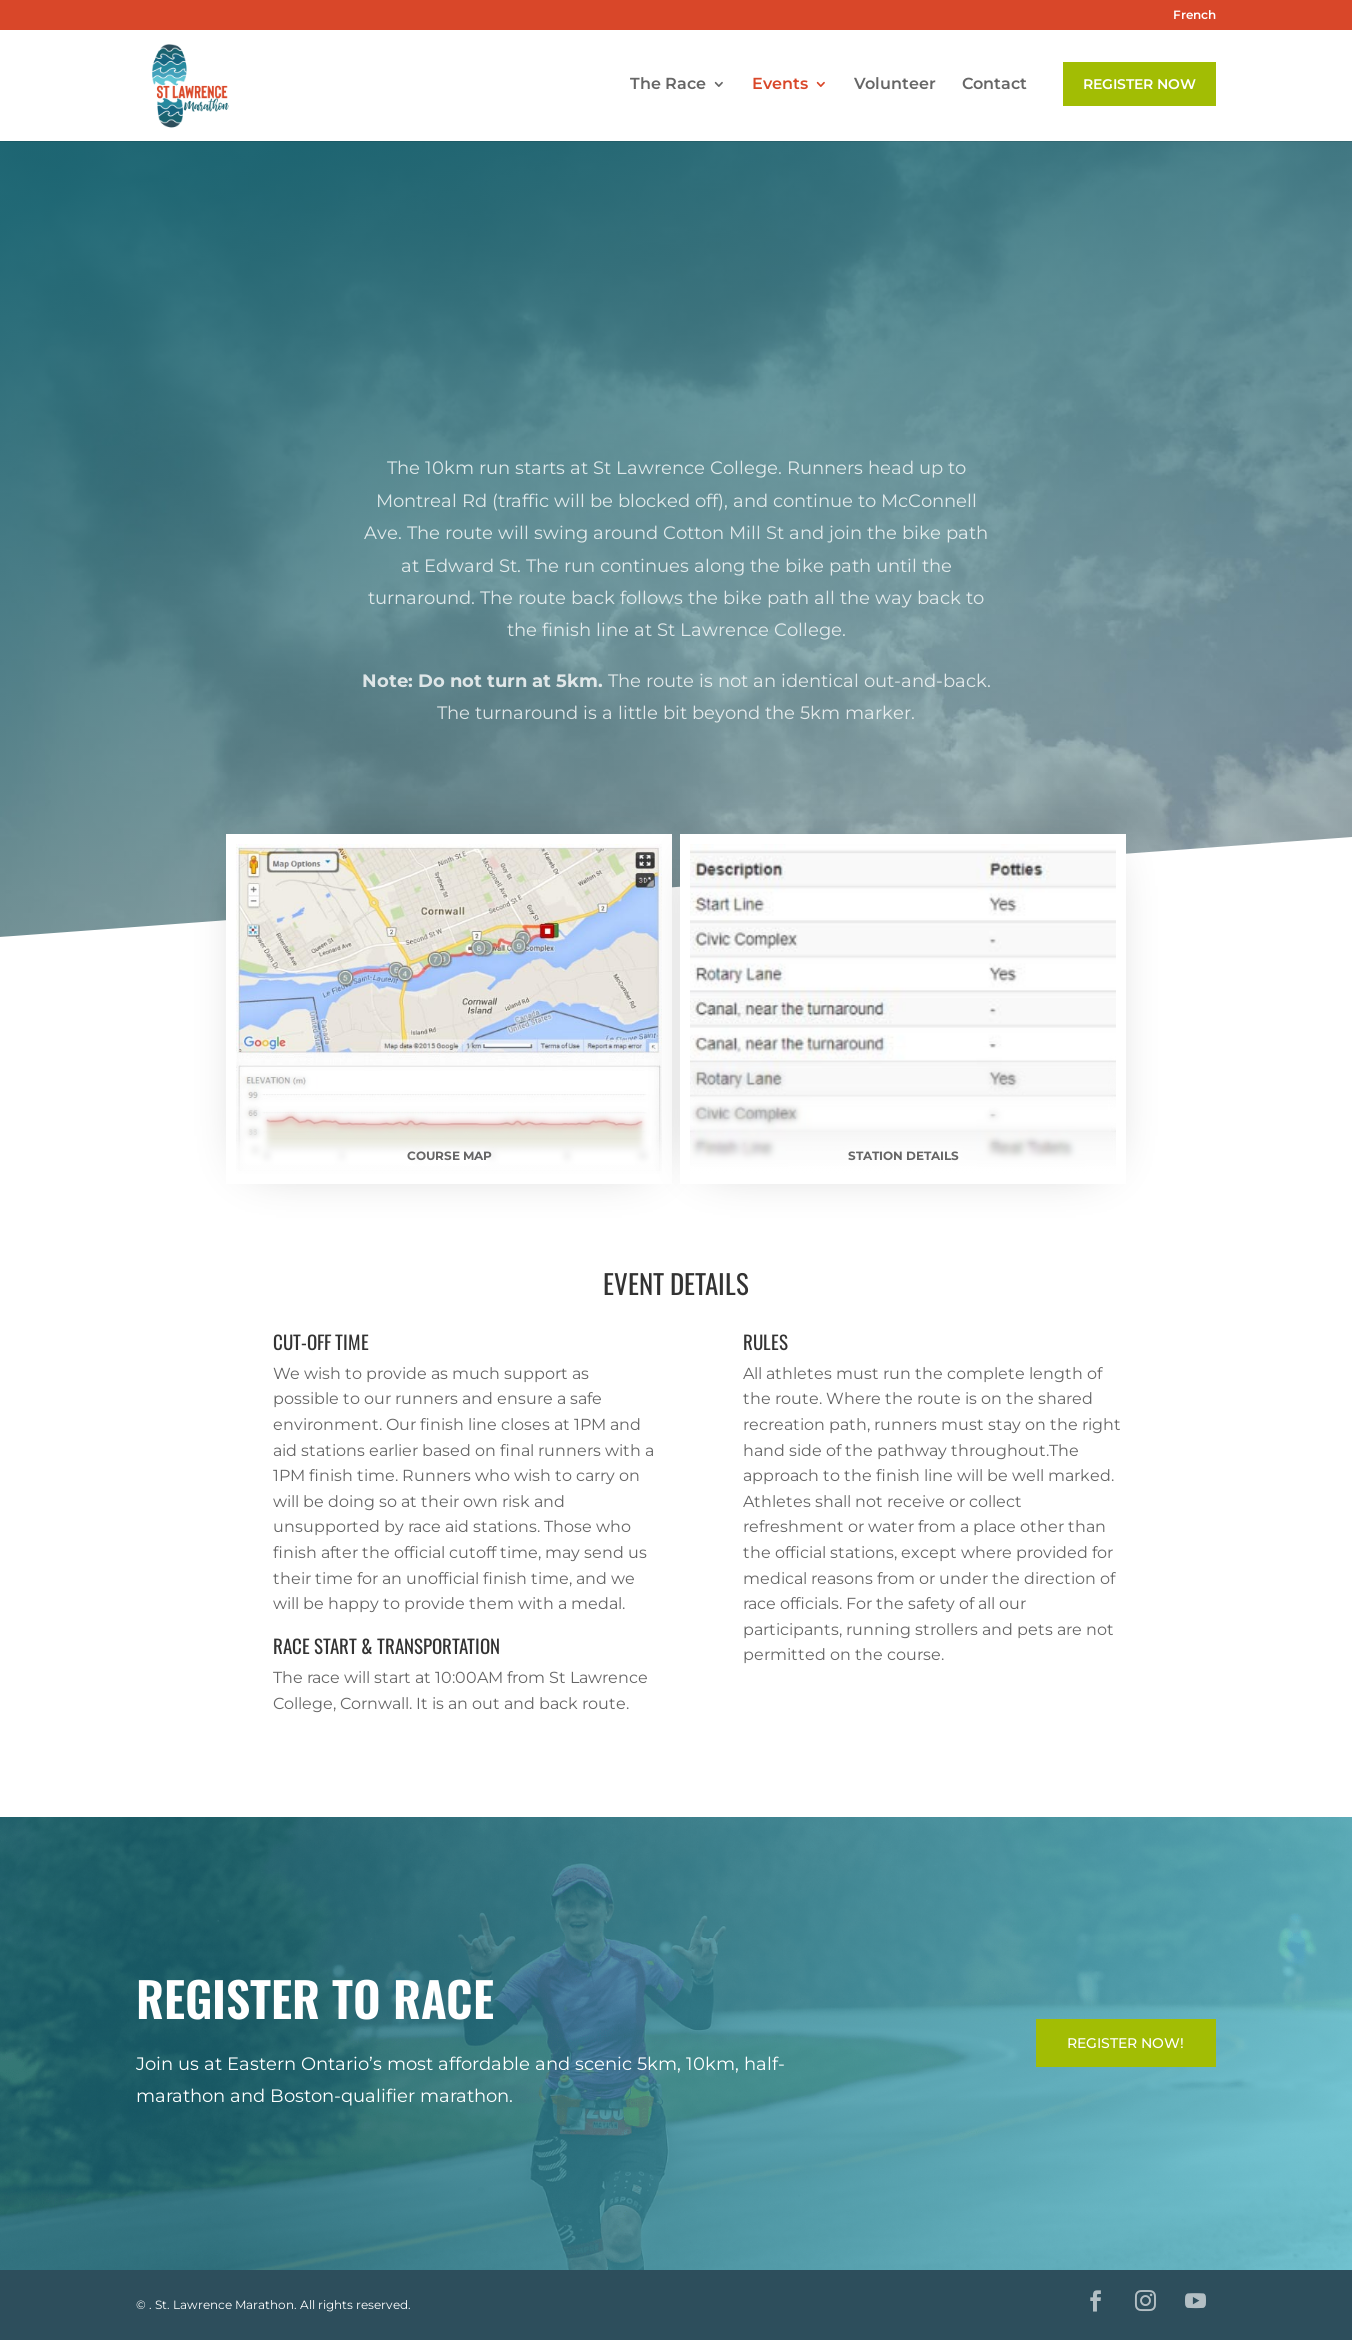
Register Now (1139, 87)
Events (780, 88)
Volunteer (895, 88)
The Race (668, 88)
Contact (994, 88)
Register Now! (1125, 2043)
